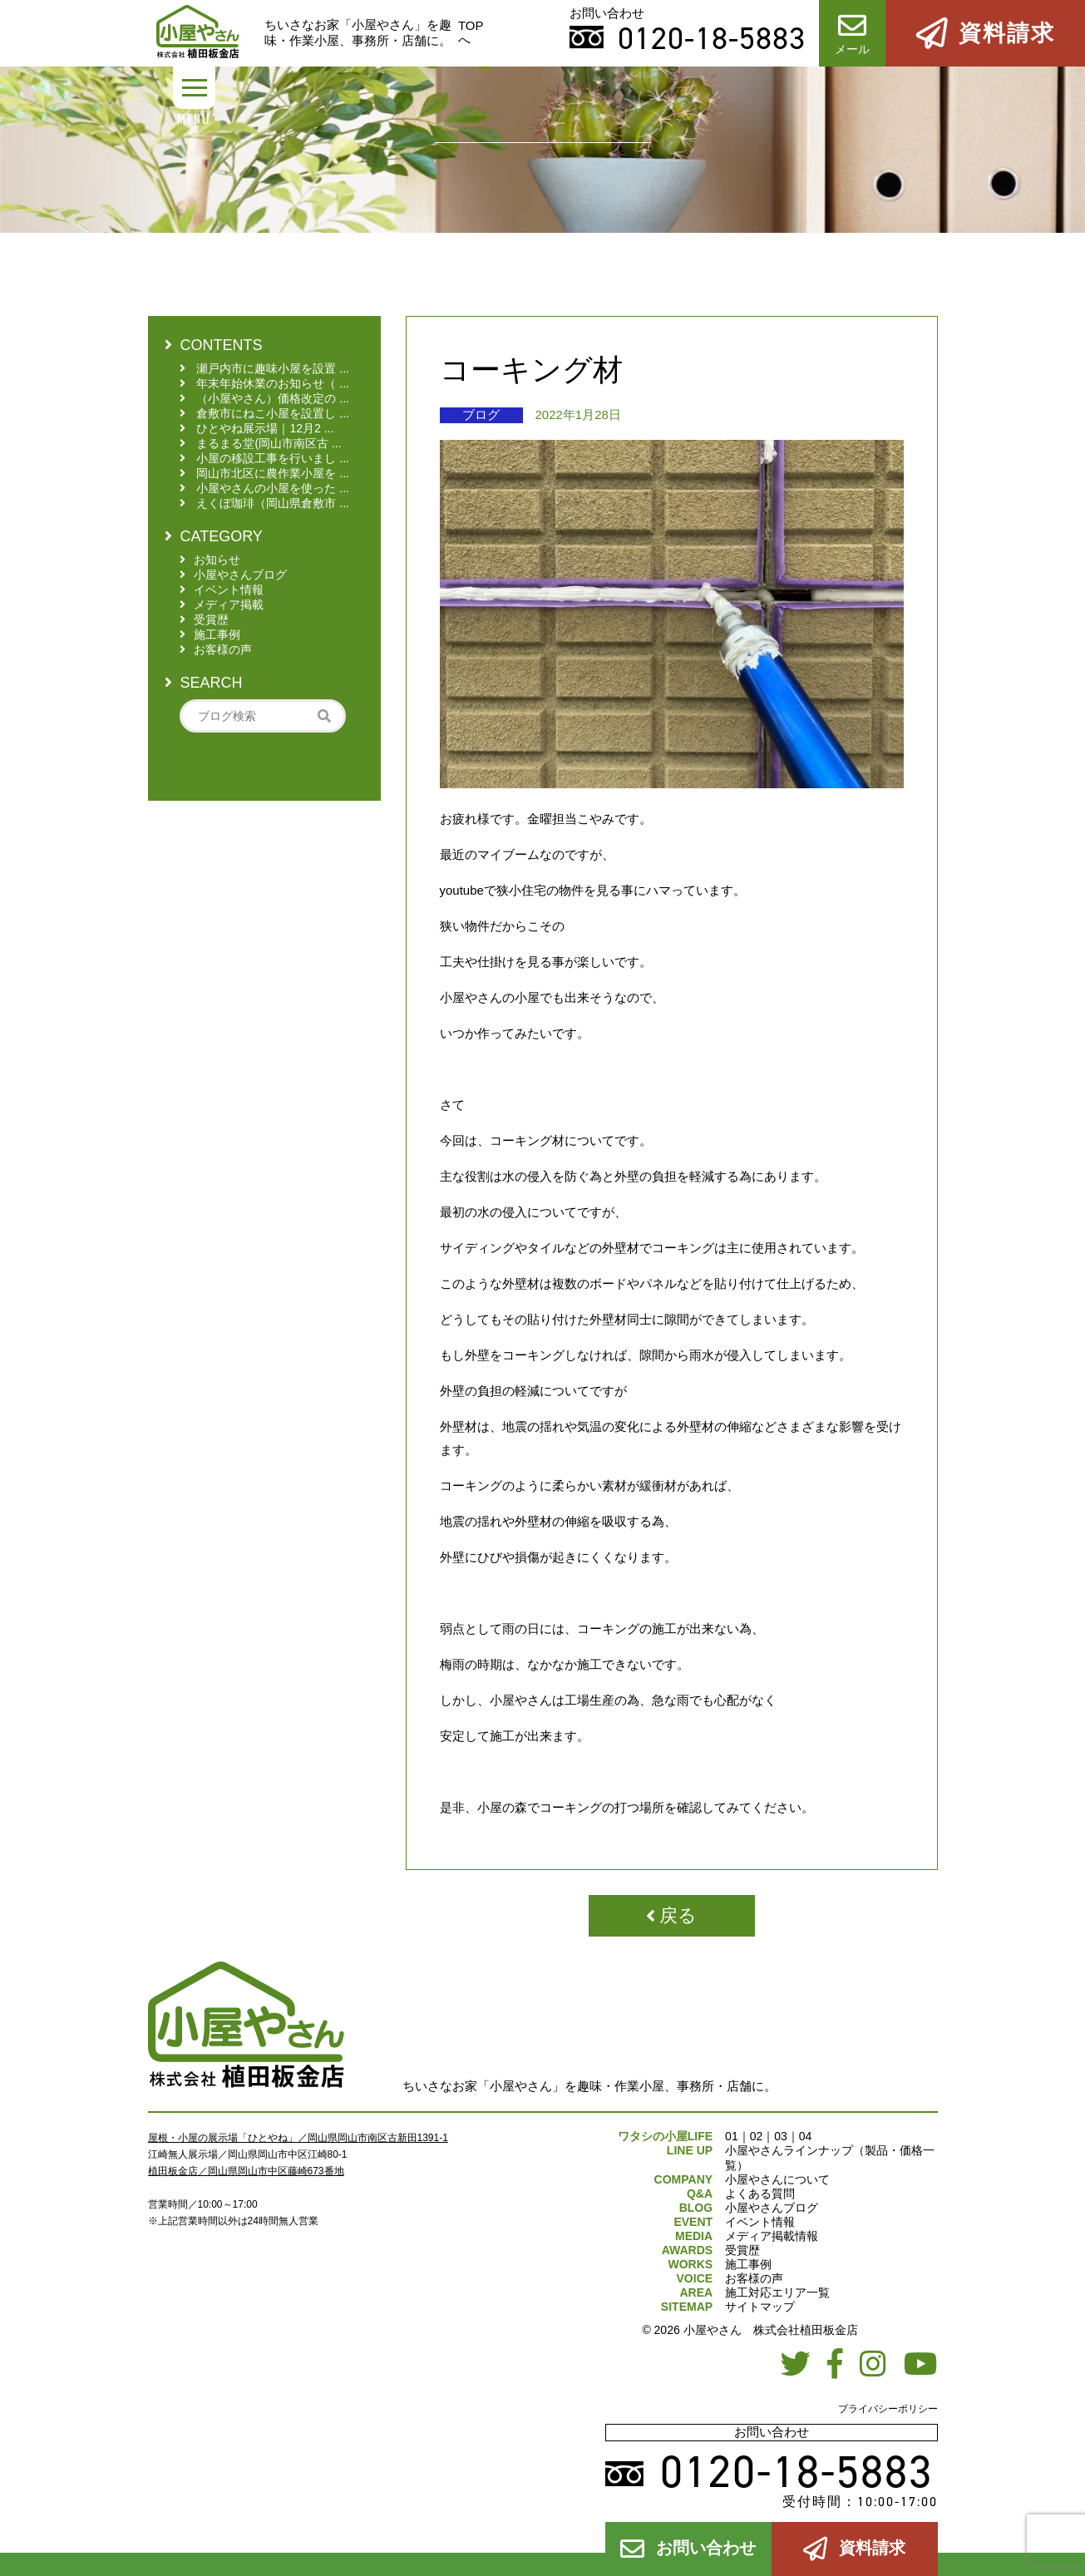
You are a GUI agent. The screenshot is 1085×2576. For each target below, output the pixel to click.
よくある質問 (760, 2193)
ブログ (481, 414)
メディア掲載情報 (771, 2236)
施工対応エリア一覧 (777, 2292)
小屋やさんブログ (771, 2207)
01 (731, 2136)
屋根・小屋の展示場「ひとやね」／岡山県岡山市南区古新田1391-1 (298, 2138)
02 (756, 2136)
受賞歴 (742, 2250)
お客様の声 (754, 2278)
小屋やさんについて (777, 2179)
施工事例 (748, 2264)
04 (805, 2136)
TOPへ (471, 32)
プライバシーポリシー (888, 2409)
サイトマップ (760, 2306)
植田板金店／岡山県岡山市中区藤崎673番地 (246, 2171)
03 (780, 2136)
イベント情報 (760, 2221)
